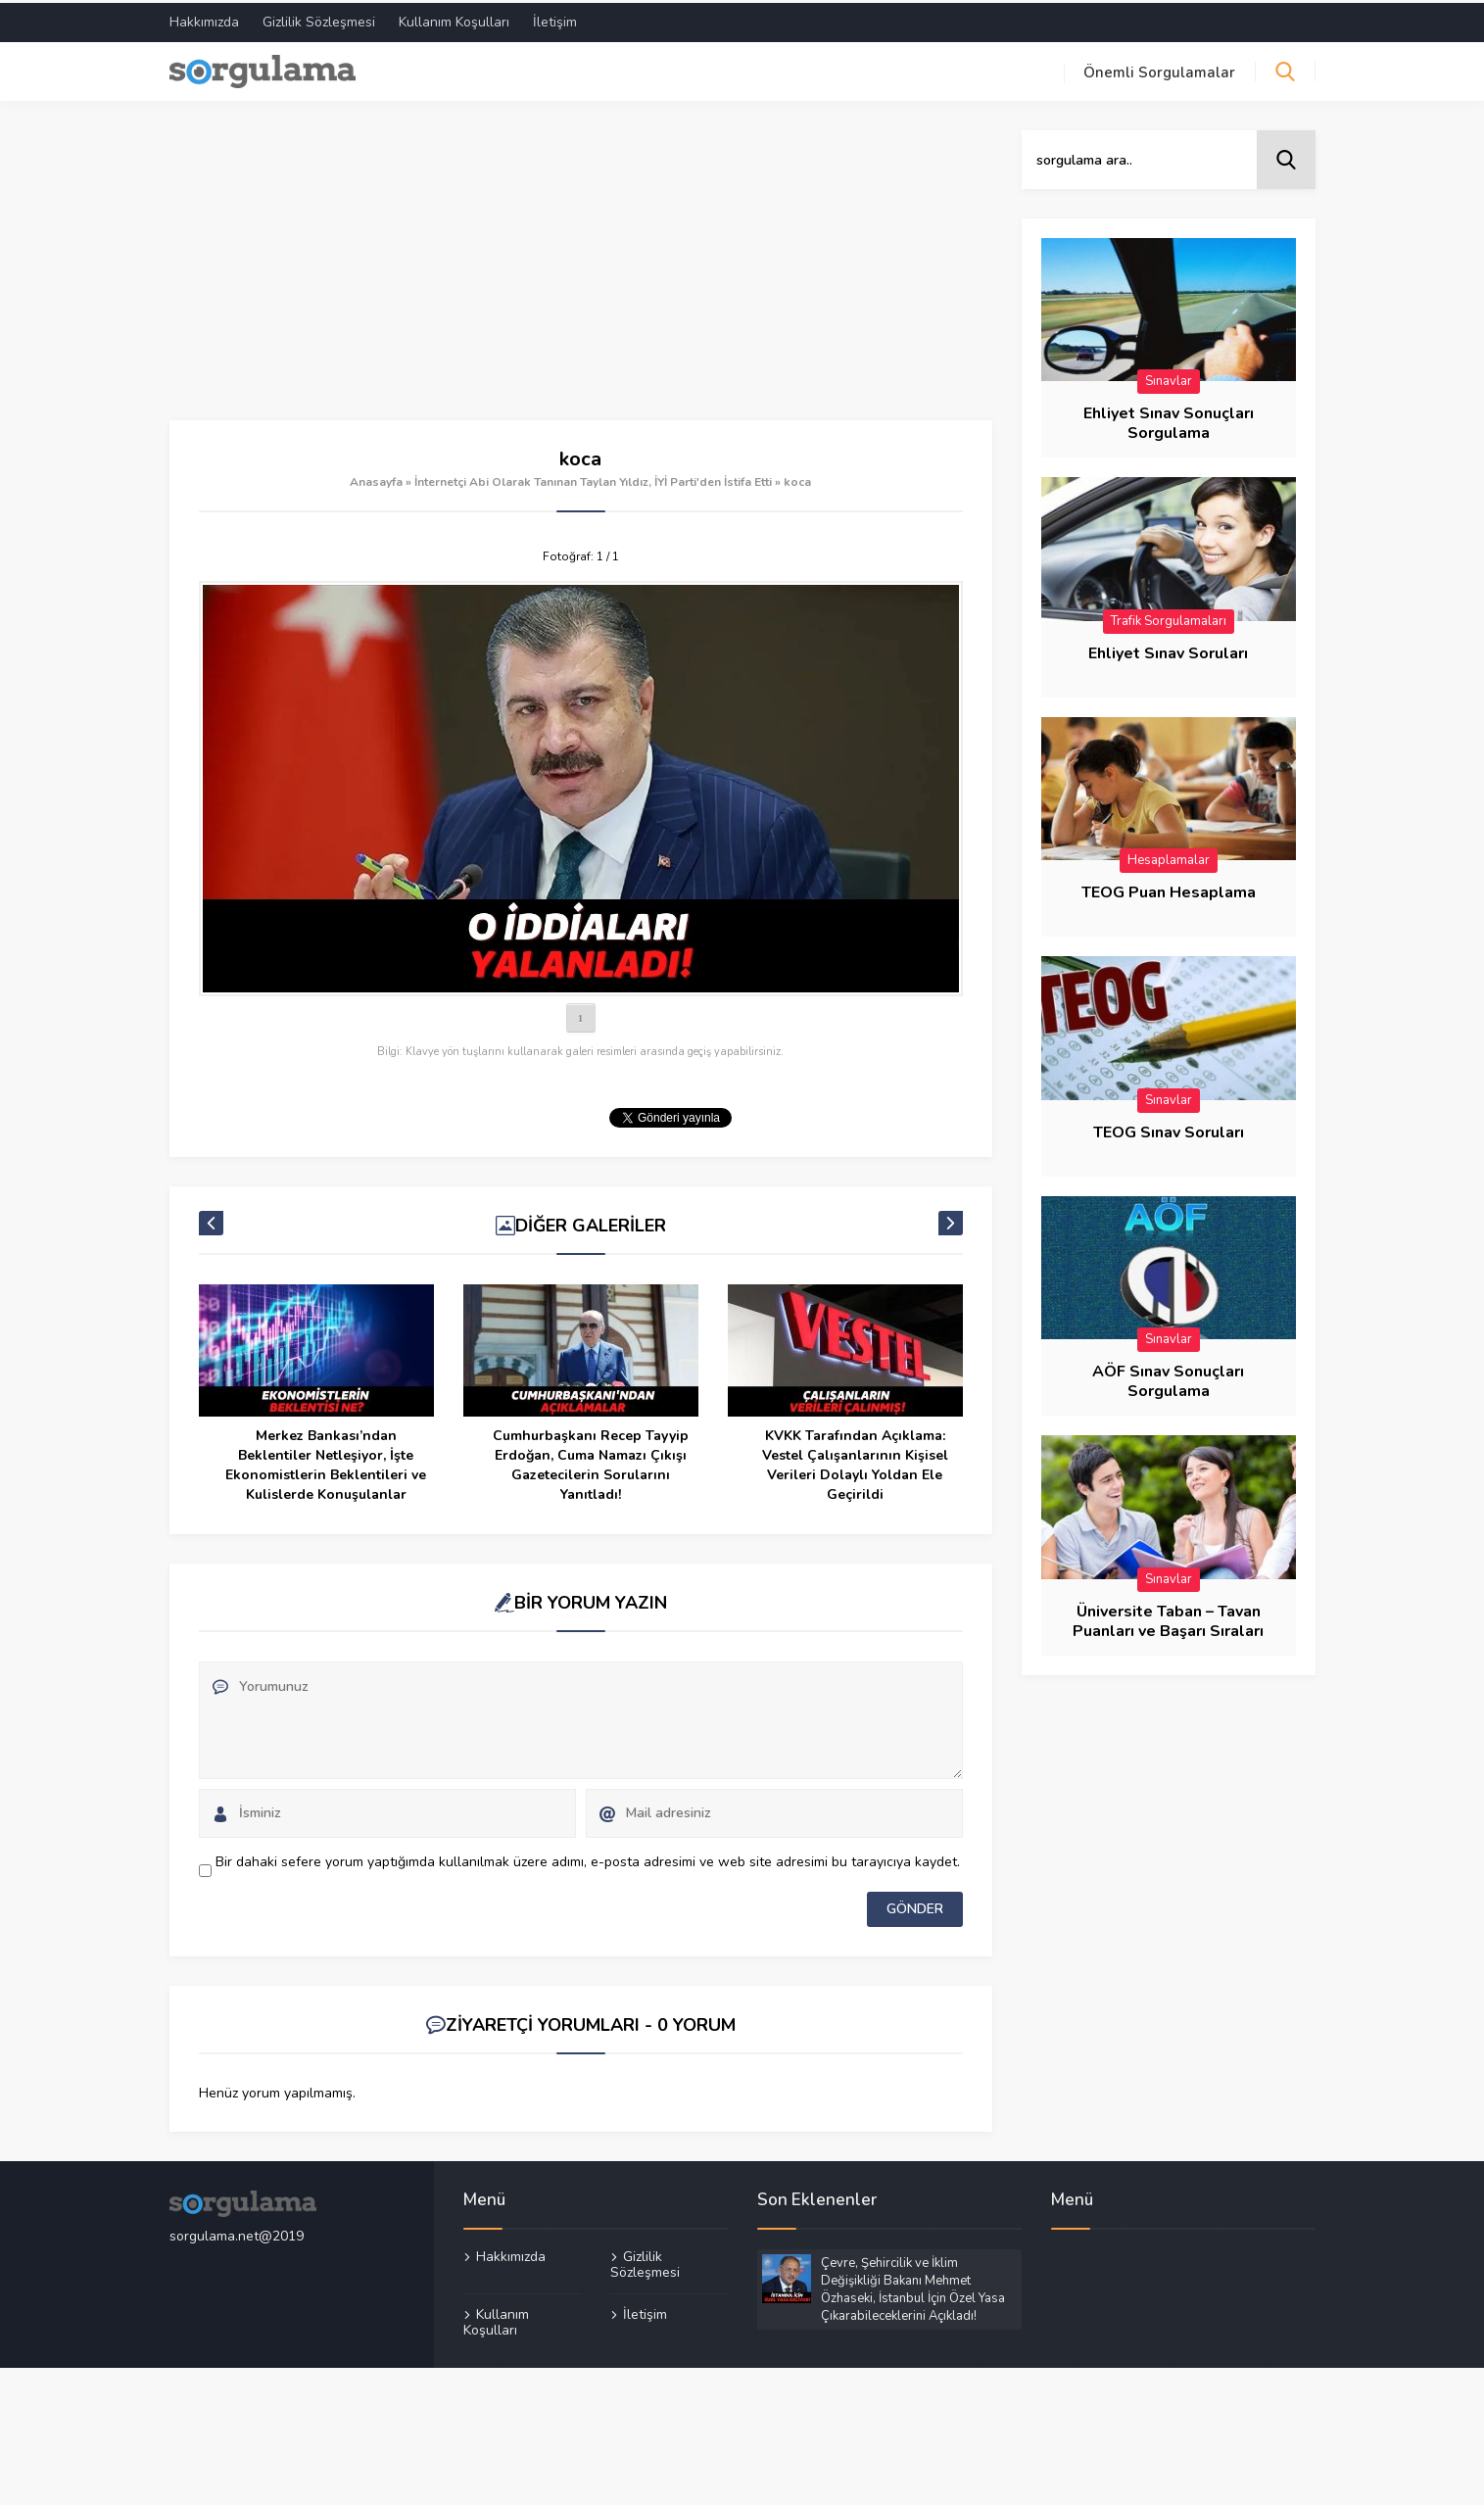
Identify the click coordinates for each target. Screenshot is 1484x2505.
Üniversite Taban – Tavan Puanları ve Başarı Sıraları (1168, 1618)
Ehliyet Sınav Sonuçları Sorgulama (1168, 420)
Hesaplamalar (1168, 857)
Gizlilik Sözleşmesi (319, 19)
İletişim (555, 19)
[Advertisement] (580, 272)
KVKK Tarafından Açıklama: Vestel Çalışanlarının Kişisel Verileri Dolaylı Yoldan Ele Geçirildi (855, 1462)
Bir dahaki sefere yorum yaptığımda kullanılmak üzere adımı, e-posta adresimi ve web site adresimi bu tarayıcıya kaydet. (587, 1859)
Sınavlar (1168, 378)
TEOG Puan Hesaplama (1168, 889)
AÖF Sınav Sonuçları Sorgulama (1168, 1378)
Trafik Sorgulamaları (1168, 618)
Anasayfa (376, 479)
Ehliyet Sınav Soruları (1168, 650)
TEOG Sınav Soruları (1168, 1129)
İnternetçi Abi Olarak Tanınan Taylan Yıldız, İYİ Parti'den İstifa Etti (593, 479)
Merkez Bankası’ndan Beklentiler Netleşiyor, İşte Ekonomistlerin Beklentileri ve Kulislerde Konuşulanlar (325, 1462)
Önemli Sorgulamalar (1159, 69)
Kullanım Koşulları (454, 19)
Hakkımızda (204, 19)
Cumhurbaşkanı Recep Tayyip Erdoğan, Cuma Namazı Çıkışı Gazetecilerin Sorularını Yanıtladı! (591, 1462)
